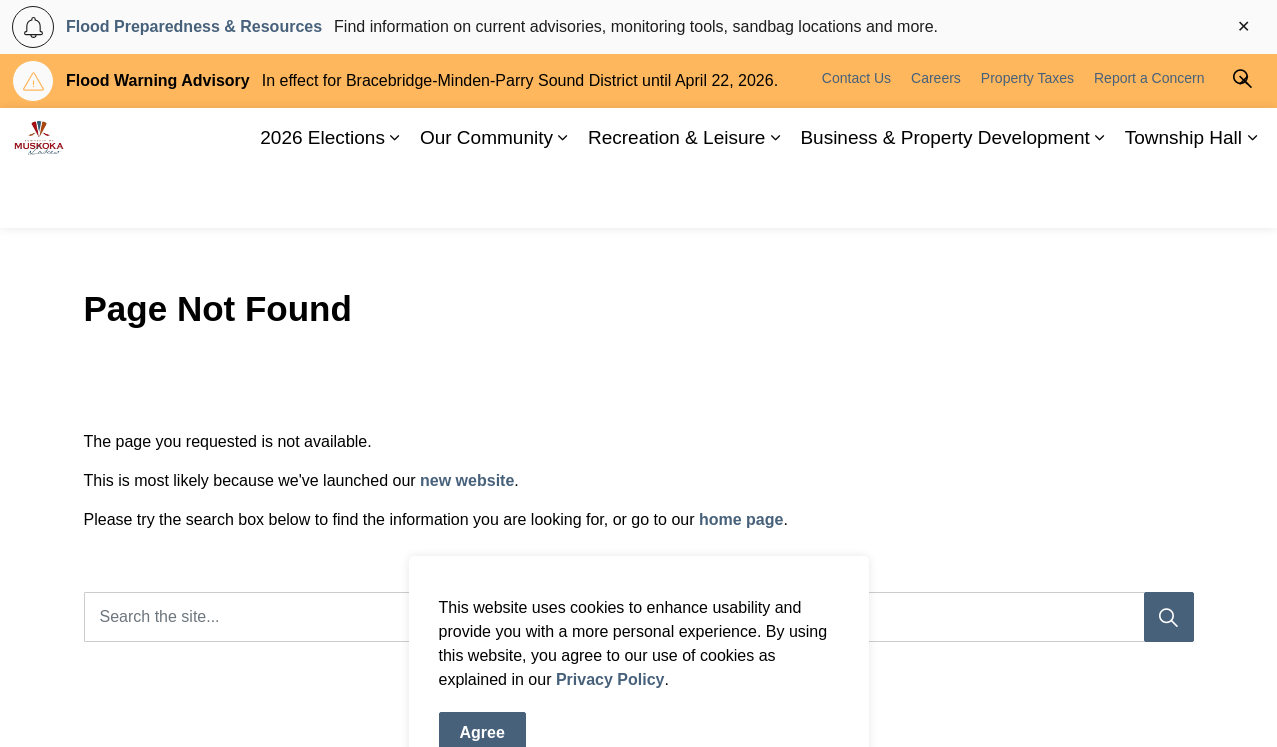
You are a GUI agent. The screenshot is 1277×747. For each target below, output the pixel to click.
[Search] (1169, 617)
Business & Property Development (944, 197)
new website (467, 480)
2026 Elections (322, 197)
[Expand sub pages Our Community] (563, 198)
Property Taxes (1027, 138)
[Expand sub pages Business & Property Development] (1100, 198)
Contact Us (856, 138)
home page (741, 519)
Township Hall (1183, 197)
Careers (936, 138)
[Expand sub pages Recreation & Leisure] (775, 198)
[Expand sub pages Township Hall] (1252, 198)
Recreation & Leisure (676, 197)
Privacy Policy (610, 734)
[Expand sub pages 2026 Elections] (395, 198)
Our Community (486, 197)
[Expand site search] (1242, 138)
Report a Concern (1149, 138)
